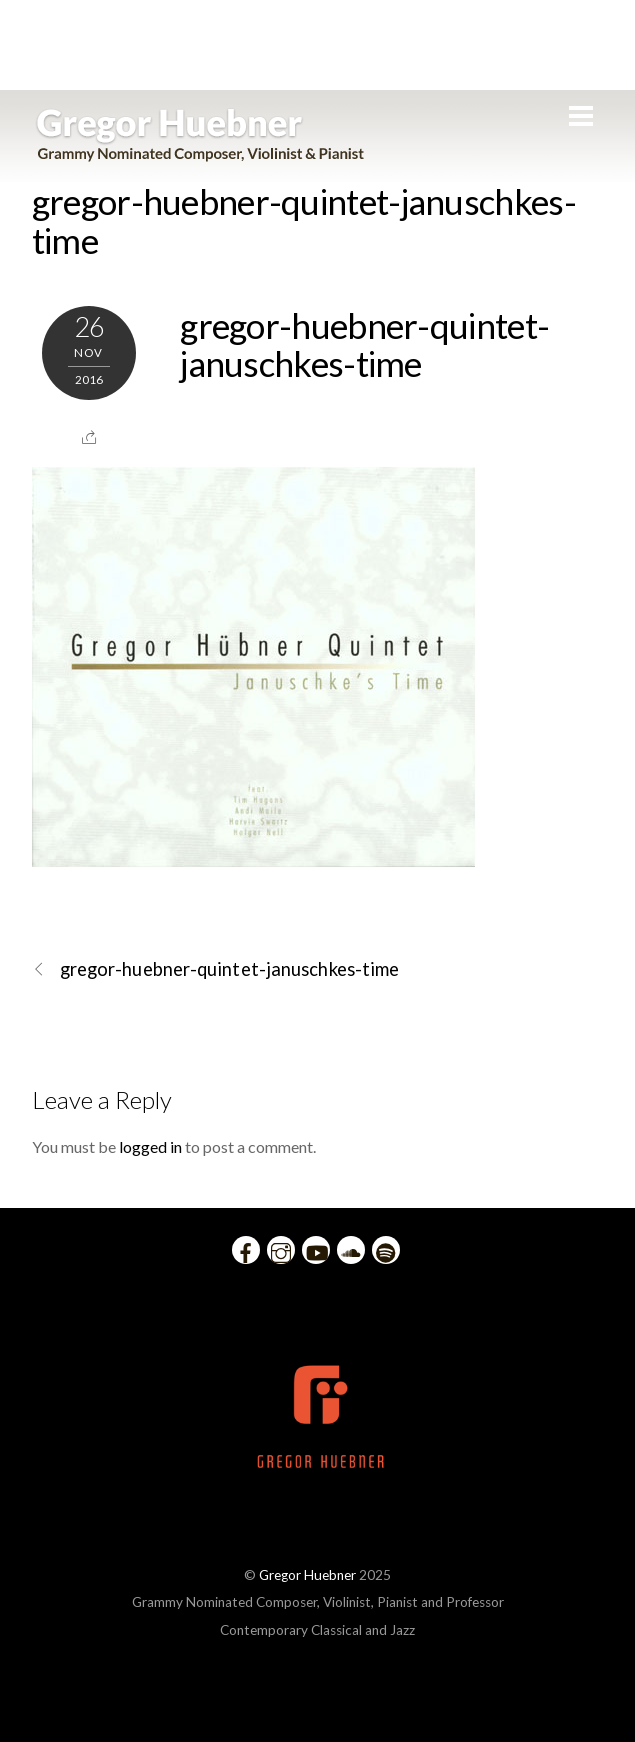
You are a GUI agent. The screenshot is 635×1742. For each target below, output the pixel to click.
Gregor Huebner (307, 1575)
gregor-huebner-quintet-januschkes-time (304, 220)
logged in (150, 1146)
